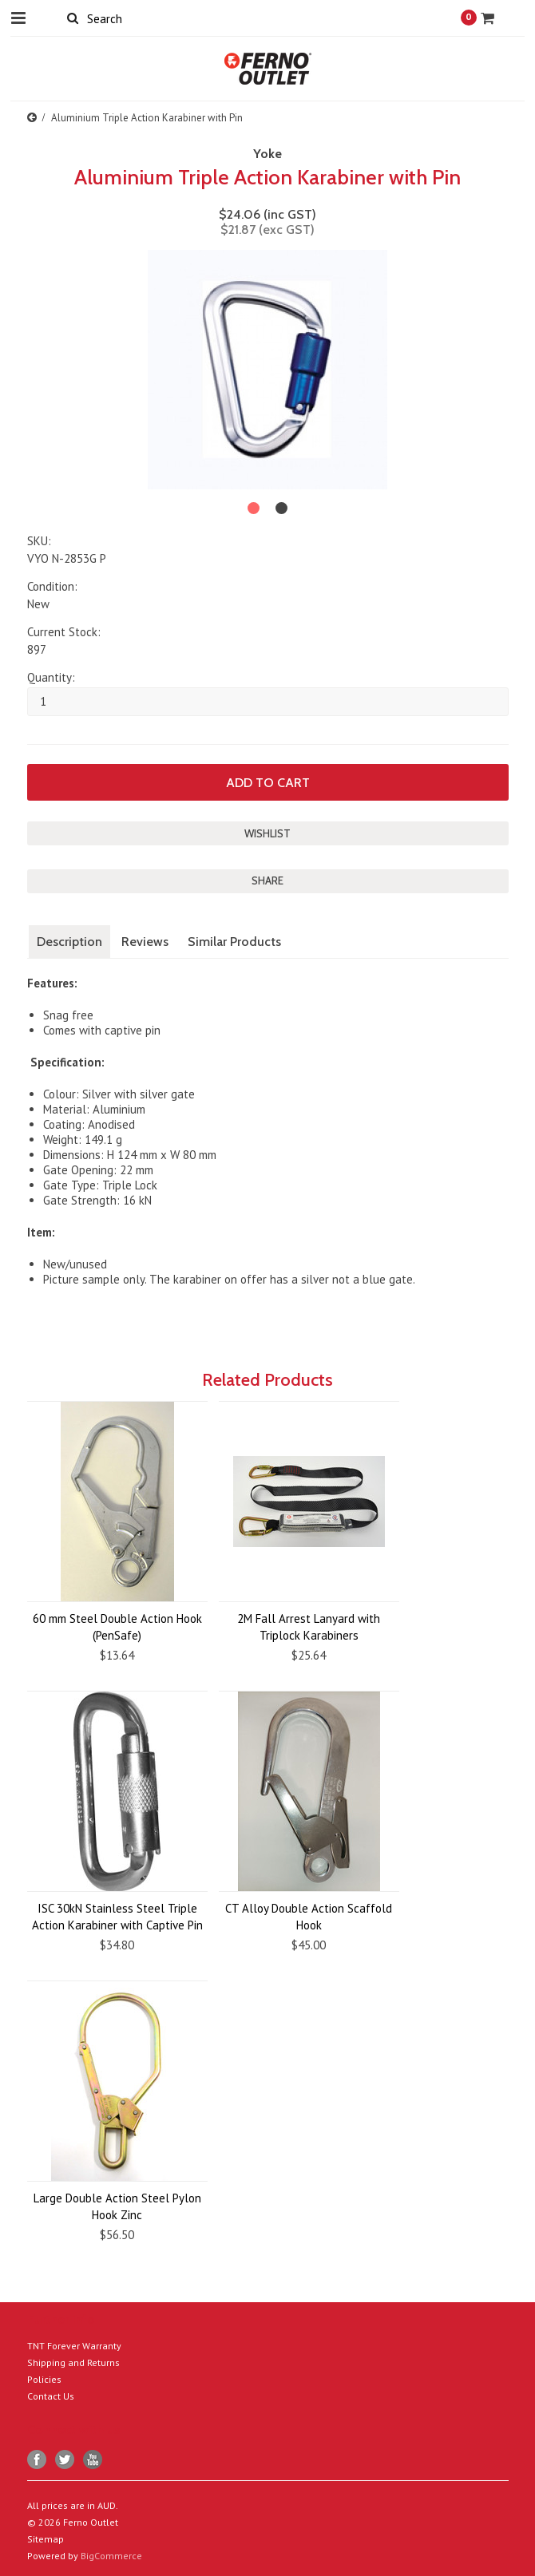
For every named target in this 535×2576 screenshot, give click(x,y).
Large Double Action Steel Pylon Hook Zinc (117, 2206)
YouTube (93, 2460)
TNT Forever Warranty (74, 2346)
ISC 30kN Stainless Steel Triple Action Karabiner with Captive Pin (117, 1917)
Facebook (37, 2460)
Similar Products (234, 941)
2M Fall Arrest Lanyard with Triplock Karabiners (308, 1627)
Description (69, 941)
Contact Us (50, 2396)
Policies (44, 2379)
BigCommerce (111, 2556)
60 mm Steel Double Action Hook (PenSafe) (117, 1627)
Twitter (65, 2460)
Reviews (144, 941)
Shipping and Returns (73, 2362)
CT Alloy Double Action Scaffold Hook (308, 1917)
